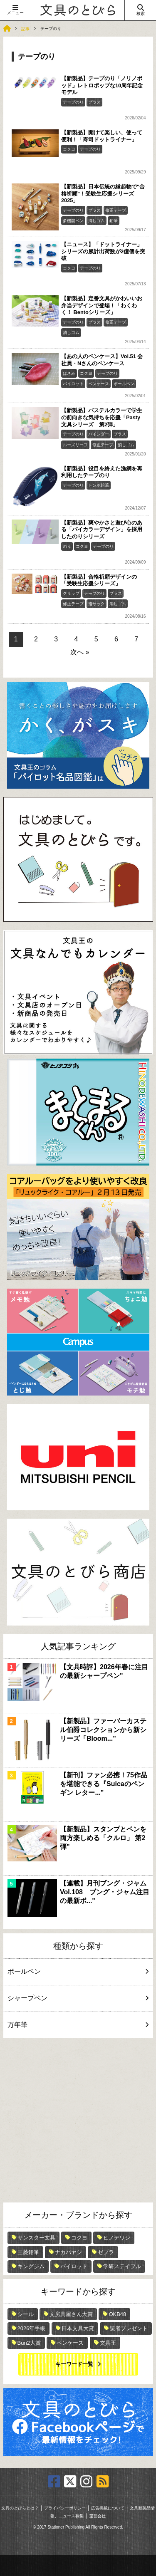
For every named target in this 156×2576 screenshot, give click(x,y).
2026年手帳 (31, 2328)
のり (67, 546)
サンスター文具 (36, 2238)
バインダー (98, 434)
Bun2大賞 (29, 2343)
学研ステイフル (122, 2266)
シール (25, 2314)
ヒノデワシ (116, 2238)
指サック (96, 603)
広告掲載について (107, 2508)
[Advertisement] (78, 2120)
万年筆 (76, 2024)
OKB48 (117, 2314)
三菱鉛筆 (28, 2252)
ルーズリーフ (75, 445)
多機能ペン (73, 220)
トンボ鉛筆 (98, 485)
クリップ (71, 593)
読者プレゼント (129, 2328)
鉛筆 (113, 220)
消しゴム (96, 220)
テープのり (73, 102)
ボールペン (124, 383)
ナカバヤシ (68, 2252)
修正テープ (115, 210)
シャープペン (76, 1998)
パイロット (73, 383)
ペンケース (98, 383)
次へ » (79, 651)
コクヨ (69, 149)
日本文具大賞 (78, 2328)
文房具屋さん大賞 (71, 2314)
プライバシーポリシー (65, 2508)
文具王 (108, 2343)
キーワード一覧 (74, 2364)
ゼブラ (106, 2252)
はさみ (69, 373)
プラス (94, 102)
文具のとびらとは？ (20, 2508)
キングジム (31, 2266)
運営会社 (97, 2516)
